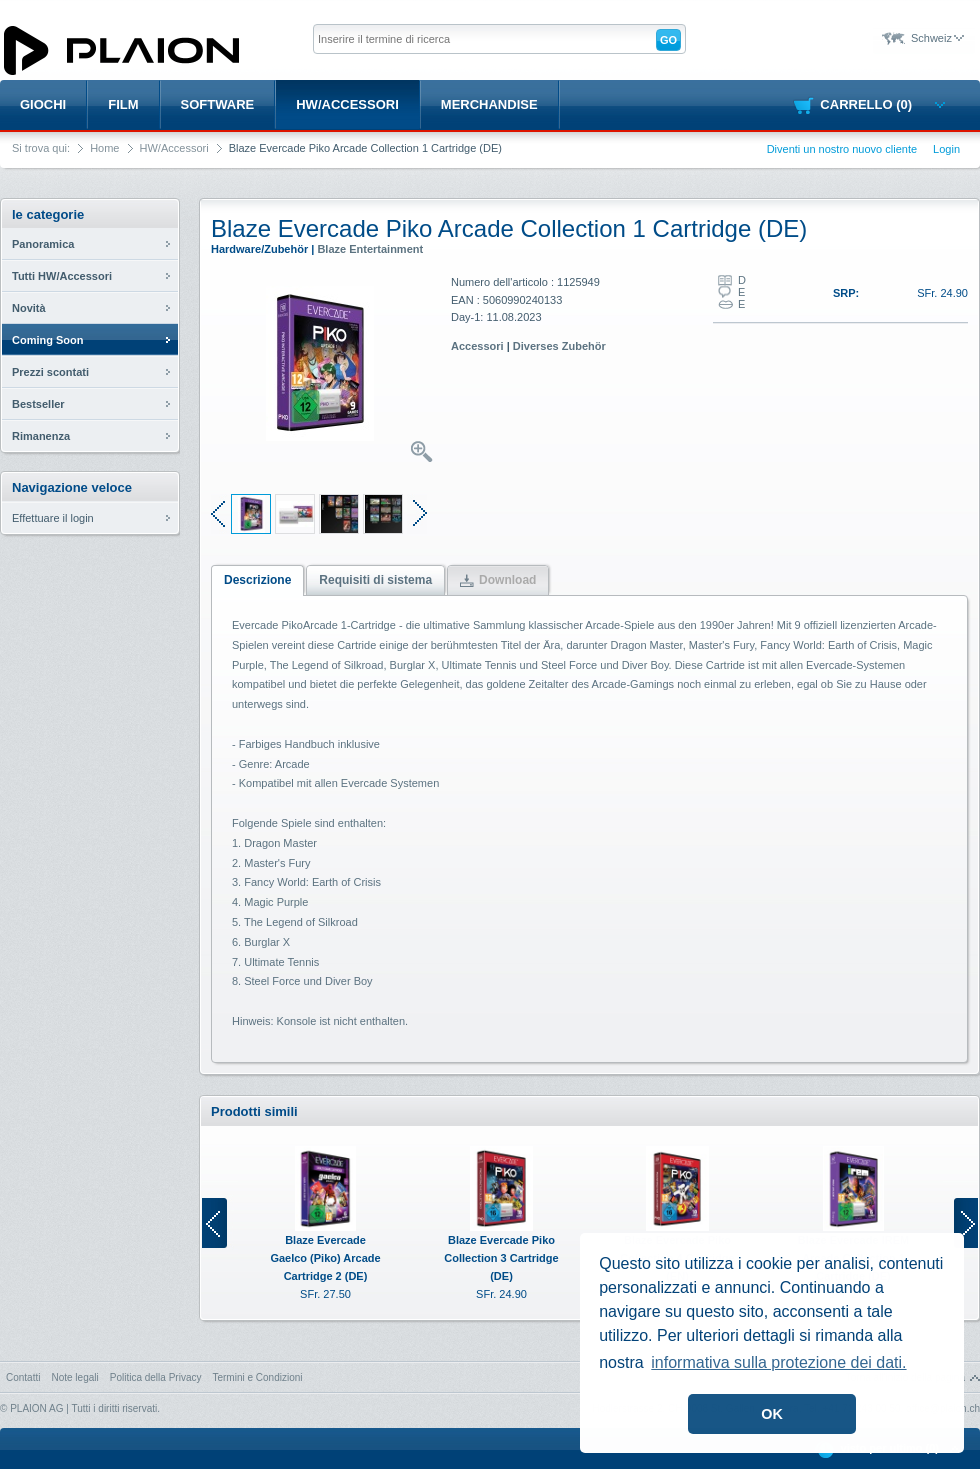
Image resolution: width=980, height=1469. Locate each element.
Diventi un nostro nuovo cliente (842, 149)
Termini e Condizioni (257, 1377)
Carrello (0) (882, 104)
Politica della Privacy (156, 1377)
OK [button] (772, 1414)
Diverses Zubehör (559, 346)
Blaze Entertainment (370, 249)
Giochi (43, 104)
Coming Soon (48, 340)
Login (946, 149)
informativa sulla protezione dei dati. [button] (778, 1362)
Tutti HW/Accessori (62, 276)
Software (218, 104)
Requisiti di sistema (375, 580)
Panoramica (43, 244)
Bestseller (38, 404)
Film (123, 104)
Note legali (74, 1377)
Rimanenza (41, 436)
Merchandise (489, 104)
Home (104, 148)
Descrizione (257, 580)
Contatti (23, 1377)
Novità (29, 308)
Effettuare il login (53, 518)
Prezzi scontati (50, 372)
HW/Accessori (347, 104)
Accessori (477, 346)
